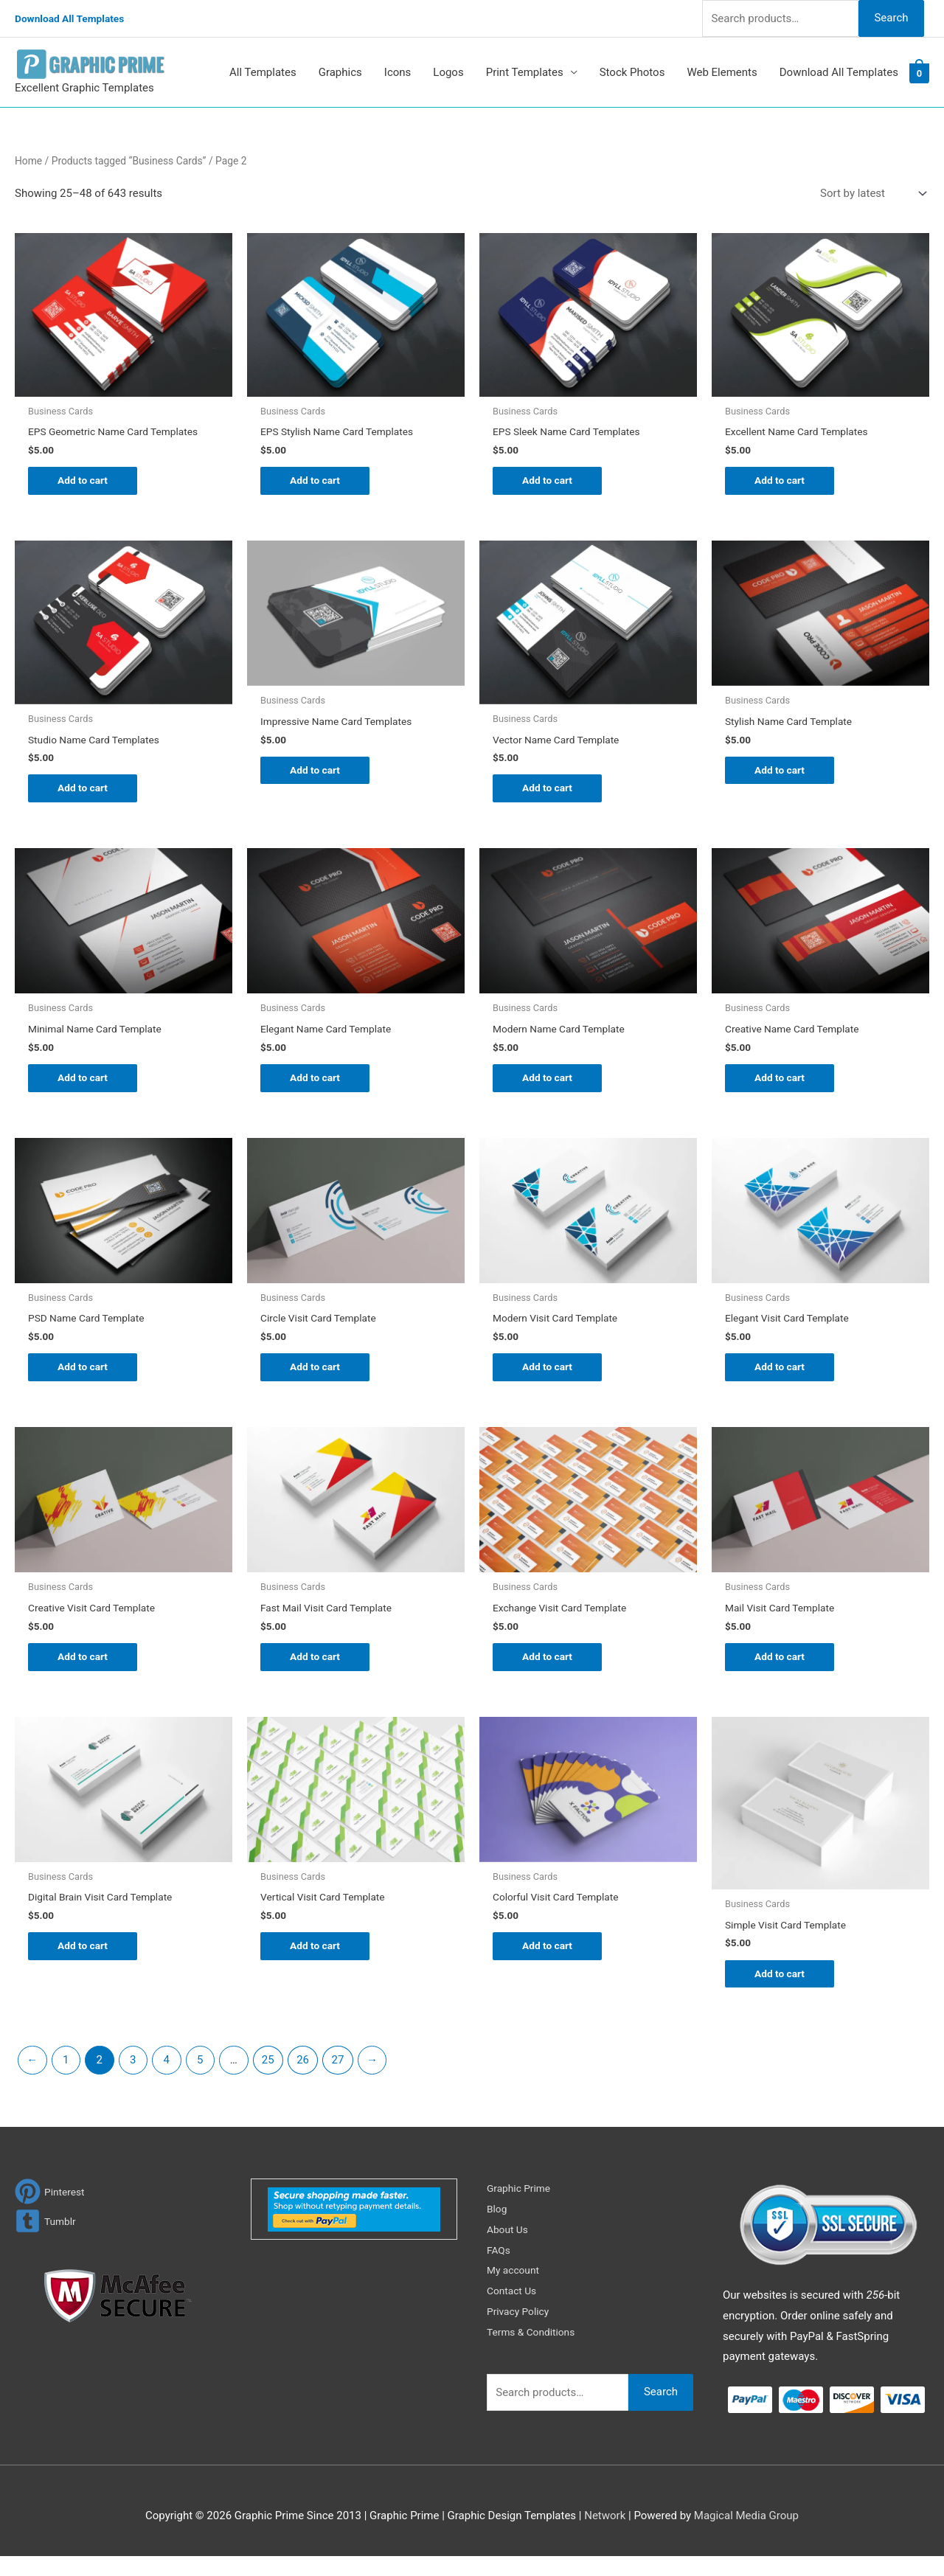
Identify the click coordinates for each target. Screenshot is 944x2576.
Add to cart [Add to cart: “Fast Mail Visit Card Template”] (317, 1671)
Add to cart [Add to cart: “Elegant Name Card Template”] (317, 1086)
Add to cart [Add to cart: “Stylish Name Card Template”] (782, 775)
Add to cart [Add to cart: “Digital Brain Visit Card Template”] (85, 1964)
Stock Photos (632, 72)
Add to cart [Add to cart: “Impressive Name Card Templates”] (317, 775)
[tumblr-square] (47, 2240)
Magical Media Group (746, 2535)
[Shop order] (870, 193)
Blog (498, 2228)
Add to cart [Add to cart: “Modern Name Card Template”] (549, 1086)
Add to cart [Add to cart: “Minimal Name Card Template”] (85, 1086)
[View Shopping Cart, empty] (919, 73)
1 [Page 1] (66, 2079)
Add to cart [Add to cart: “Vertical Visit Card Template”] (317, 1964)
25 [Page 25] (268, 2079)
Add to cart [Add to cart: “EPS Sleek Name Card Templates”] (549, 482)
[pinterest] (51, 2210)
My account (515, 2289)
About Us (509, 2248)
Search (891, 17)
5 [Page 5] (200, 2079)
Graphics (340, 72)
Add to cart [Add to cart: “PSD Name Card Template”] (85, 1379)
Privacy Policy (521, 2331)
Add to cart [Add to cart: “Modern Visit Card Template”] (549, 1379)
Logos (448, 72)
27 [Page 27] (338, 2079)
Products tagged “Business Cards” (129, 161)
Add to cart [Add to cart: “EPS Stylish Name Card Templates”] (317, 482)
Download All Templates (75, 18)
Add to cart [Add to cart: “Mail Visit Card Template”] (782, 1671)
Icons (398, 72)
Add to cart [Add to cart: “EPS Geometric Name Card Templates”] (85, 482)
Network (604, 2535)
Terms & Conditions (535, 2351)
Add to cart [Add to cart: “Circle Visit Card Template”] (317, 1379)
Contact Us (514, 2310)
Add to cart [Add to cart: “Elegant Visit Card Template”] (782, 1379)
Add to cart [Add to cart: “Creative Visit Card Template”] (85, 1671)
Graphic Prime (521, 2207)
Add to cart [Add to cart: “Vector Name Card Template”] (549, 793)
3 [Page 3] (133, 2079)
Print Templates (524, 72)
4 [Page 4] (167, 2079)
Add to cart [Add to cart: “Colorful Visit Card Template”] (549, 1964)
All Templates (262, 72)
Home (28, 161)
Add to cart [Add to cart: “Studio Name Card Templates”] (85, 793)
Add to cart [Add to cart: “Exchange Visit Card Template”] (549, 1671)
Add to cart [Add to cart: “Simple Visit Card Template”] (782, 1992)
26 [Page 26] (302, 2079)
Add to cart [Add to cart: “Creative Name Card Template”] (782, 1086)
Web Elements (722, 72)
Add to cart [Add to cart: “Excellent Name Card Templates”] (782, 482)
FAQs (500, 2269)
